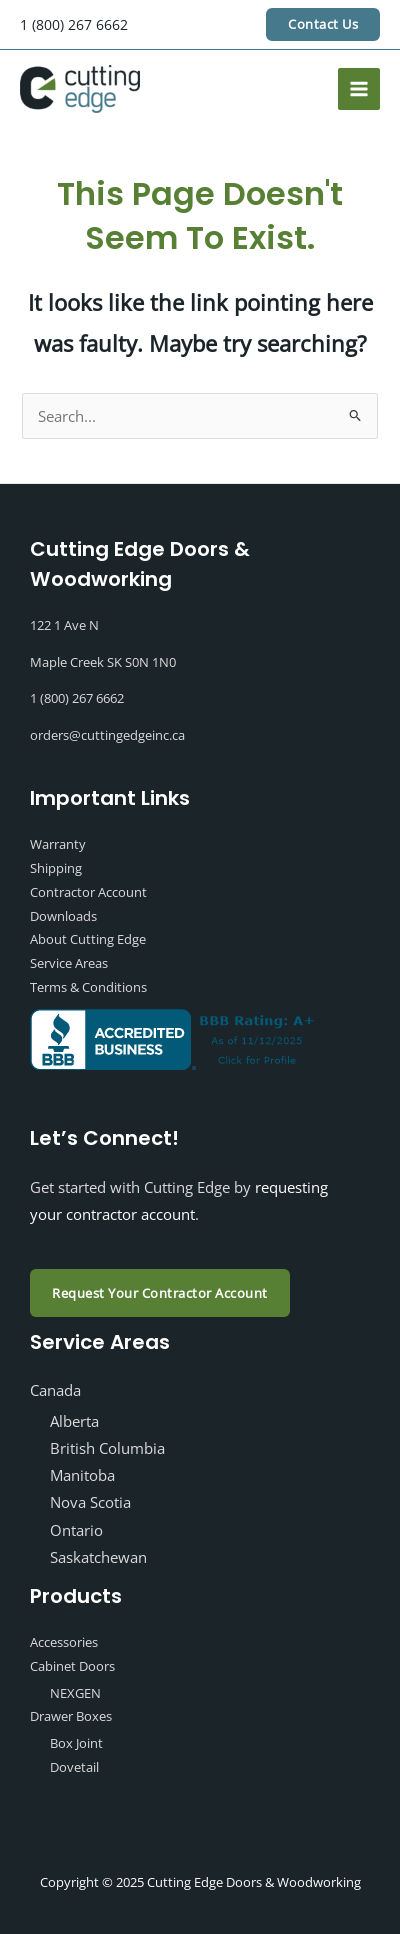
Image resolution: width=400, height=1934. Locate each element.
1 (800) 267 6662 (74, 24)
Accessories (64, 1642)
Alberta (74, 1421)
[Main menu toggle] (359, 89)
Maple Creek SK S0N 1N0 (103, 662)
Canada (55, 1390)
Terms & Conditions (88, 987)
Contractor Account (88, 892)
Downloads (63, 916)
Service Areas (69, 963)
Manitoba (82, 1475)
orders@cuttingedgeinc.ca (107, 735)
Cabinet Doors (72, 1666)
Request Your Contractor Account (160, 1293)
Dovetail (74, 1767)
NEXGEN (75, 1693)
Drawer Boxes (71, 1716)
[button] (323, 24)
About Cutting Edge (88, 939)
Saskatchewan (98, 1557)
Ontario (76, 1530)
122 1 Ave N (64, 625)
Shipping (56, 868)
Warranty (58, 844)
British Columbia (107, 1448)
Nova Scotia (90, 1502)
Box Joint (76, 1743)
